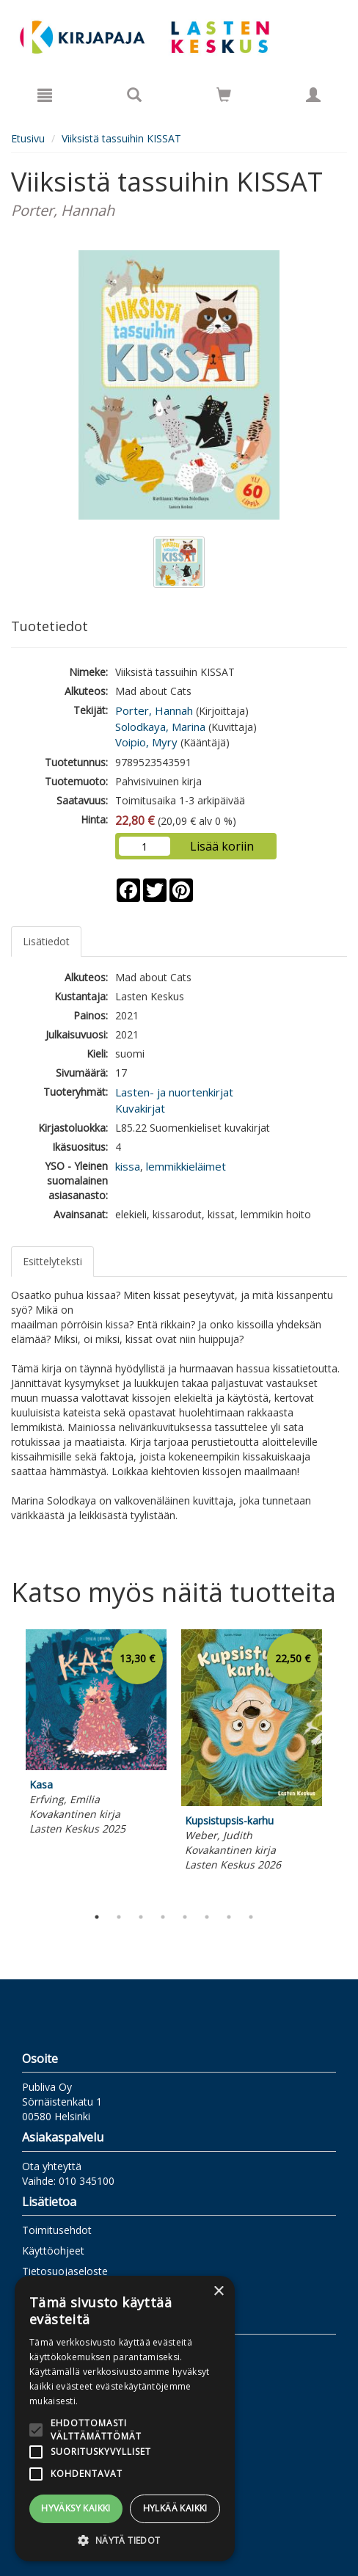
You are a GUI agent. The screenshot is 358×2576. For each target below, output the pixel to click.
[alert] (125, 2418)
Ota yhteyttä (51, 2166)
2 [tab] (119, 1917)
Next (339, 1763)
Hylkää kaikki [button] (175, 2508)
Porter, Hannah (154, 710)
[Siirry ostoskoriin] (223, 94)
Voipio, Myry (146, 742)
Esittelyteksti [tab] (52, 1261)
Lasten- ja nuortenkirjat (174, 1092)
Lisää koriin (222, 846)
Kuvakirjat (140, 1108)
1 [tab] (97, 1917)
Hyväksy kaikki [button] (76, 2508)
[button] (124, 2540)
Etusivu (28, 138)
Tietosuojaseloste (65, 2271)
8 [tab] (251, 1917)
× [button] (218, 2291)
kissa (127, 1166)
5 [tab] (185, 1917)
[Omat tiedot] (313, 94)
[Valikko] (44, 94)
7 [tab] (229, 1917)
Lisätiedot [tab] (46, 941)
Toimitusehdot (57, 2230)
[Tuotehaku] (134, 94)
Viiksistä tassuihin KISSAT (121, 138)
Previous (7, 1763)
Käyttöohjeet (53, 2250)
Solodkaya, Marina (160, 726)
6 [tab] (207, 1917)
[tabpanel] (96, 1734)
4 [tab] (163, 1917)
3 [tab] (141, 1917)
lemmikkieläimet (186, 1166)
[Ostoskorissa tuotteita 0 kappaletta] (223, 97)
